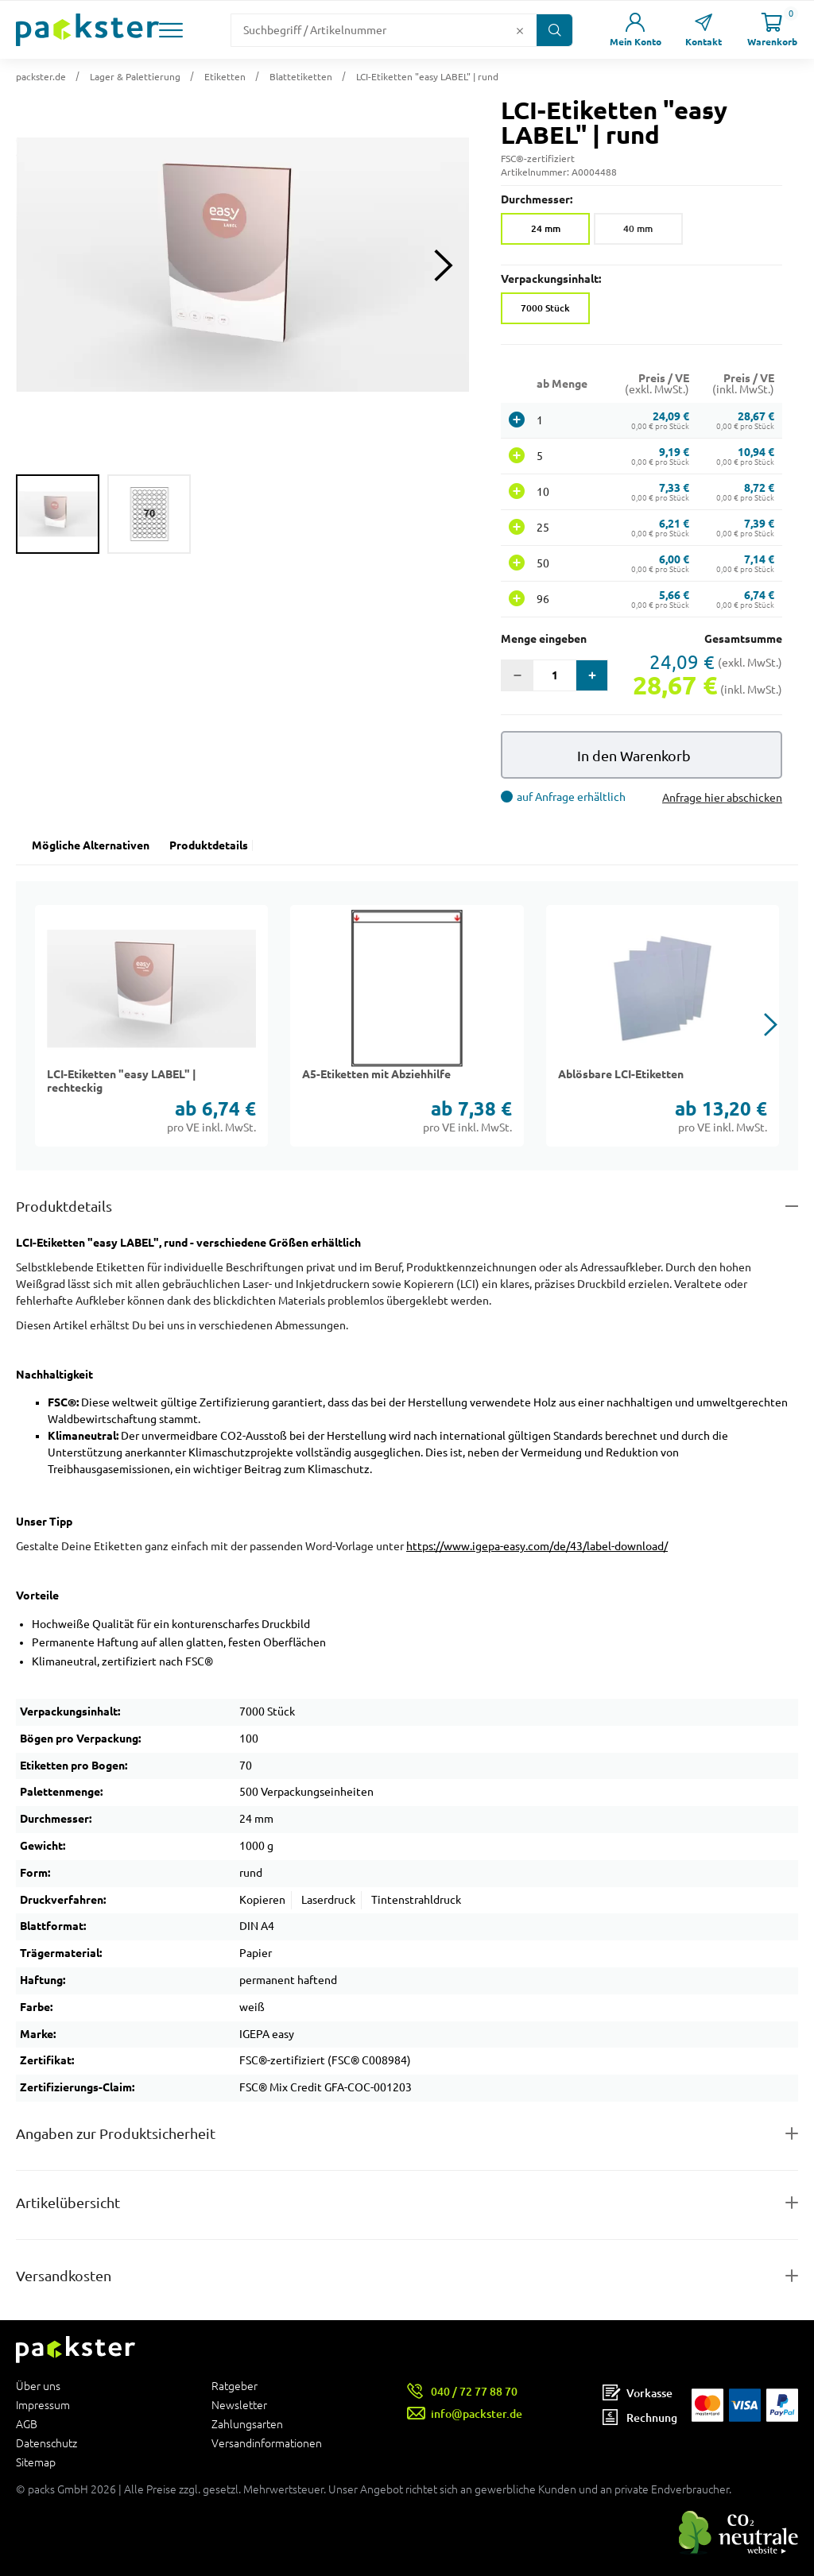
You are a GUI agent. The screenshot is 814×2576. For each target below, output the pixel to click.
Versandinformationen (266, 2443)
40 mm (638, 228)
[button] (171, 30)
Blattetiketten (300, 77)
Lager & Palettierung (135, 77)
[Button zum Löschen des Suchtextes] (520, 30)
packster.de (41, 77)
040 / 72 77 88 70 (474, 2391)
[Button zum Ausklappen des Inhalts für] (407, 2276)
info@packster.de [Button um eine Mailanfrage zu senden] (476, 2413)
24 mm (545, 228)
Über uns (38, 2386)
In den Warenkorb (634, 756)
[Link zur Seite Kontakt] (703, 30)
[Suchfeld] (371, 30)
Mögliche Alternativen (90, 845)
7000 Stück (545, 308)
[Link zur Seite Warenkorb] (772, 30)
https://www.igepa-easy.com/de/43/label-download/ (537, 1546)
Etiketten (225, 77)
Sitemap (36, 2462)
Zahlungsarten (247, 2424)
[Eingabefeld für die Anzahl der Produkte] (554, 675)
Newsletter (239, 2405)
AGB (26, 2424)
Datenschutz (46, 2443)
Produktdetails (208, 845)
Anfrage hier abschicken (722, 797)
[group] (57, 514)
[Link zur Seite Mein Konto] (635, 30)
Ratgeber (234, 2386)
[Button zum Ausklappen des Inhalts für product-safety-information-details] (407, 2134)
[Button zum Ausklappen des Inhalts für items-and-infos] (407, 2203)
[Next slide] (443, 265)
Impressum (43, 2405)
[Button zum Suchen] (554, 30)
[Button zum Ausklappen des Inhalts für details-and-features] (407, 1206)
